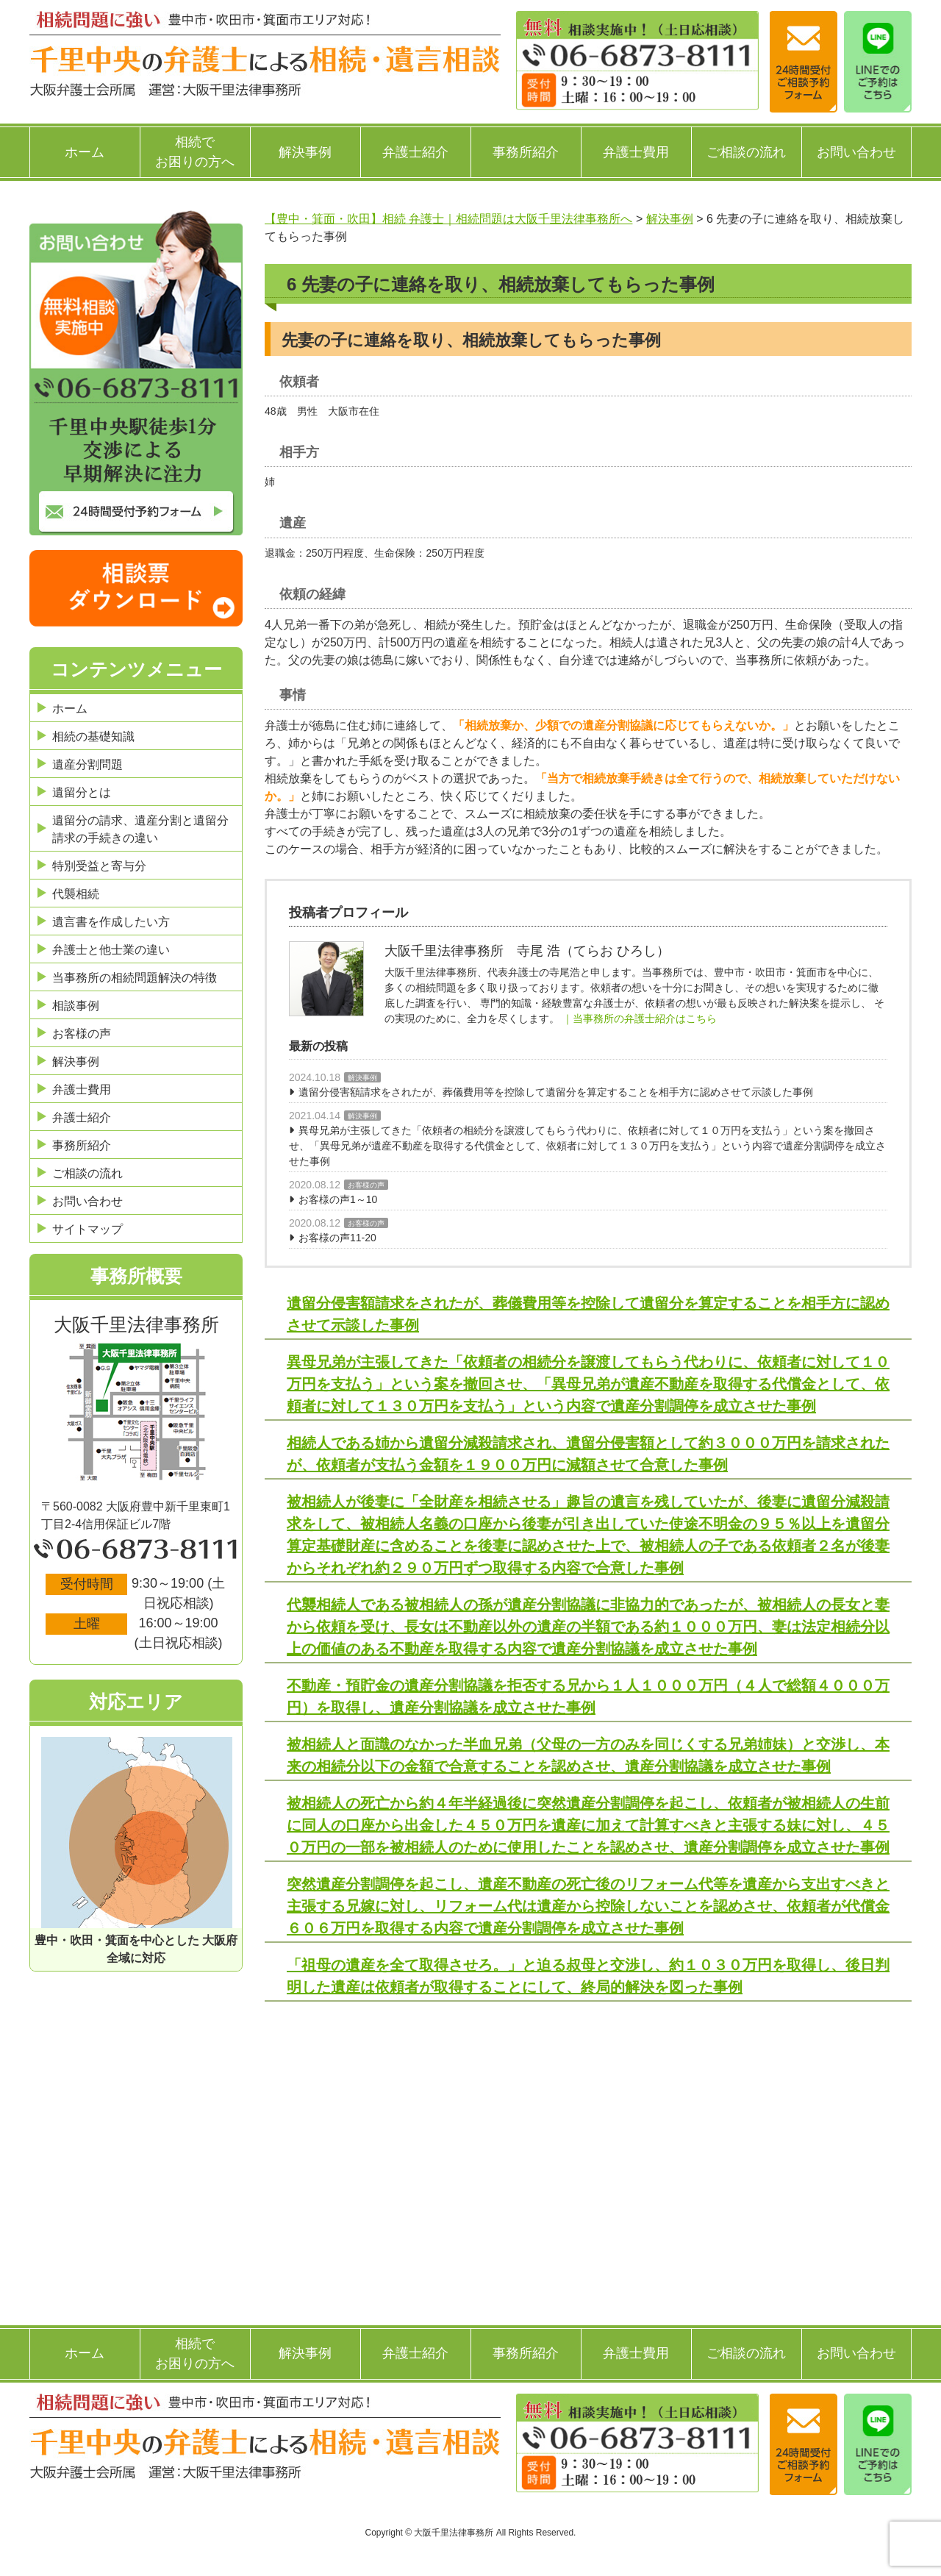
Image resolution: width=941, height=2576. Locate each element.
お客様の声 (366, 1185)
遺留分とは (81, 792)
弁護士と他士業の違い (111, 949)
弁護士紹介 (415, 152)
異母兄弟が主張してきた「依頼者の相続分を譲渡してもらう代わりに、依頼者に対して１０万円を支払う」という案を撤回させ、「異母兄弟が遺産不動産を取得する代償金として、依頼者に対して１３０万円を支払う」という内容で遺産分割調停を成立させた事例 (587, 1145)
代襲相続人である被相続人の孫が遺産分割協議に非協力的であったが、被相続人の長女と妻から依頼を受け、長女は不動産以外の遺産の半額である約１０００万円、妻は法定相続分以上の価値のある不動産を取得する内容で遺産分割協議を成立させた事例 (588, 1626)
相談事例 (75, 1005)
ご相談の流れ (746, 152)
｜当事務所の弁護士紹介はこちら (639, 1018)
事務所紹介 (526, 152)
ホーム (84, 152)
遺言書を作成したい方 (111, 922)
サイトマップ (87, 1229)
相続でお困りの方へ (195, 152)
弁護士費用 (636, 152)
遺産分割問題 (87, 764)
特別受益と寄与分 (99, 866)
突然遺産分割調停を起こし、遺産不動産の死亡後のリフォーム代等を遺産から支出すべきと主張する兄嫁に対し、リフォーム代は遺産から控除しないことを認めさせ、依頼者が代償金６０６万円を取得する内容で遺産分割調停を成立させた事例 (588, 1906)
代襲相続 (75, 894)
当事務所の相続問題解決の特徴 (134, 977)
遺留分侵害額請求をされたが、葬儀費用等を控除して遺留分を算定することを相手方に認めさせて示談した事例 (555, 1092)
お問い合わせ (856, 152)
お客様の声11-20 (337, 1238)
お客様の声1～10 (337, 1199)
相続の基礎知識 (93, 736)
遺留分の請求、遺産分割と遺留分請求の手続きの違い (140, 829)
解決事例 (305, 152)
